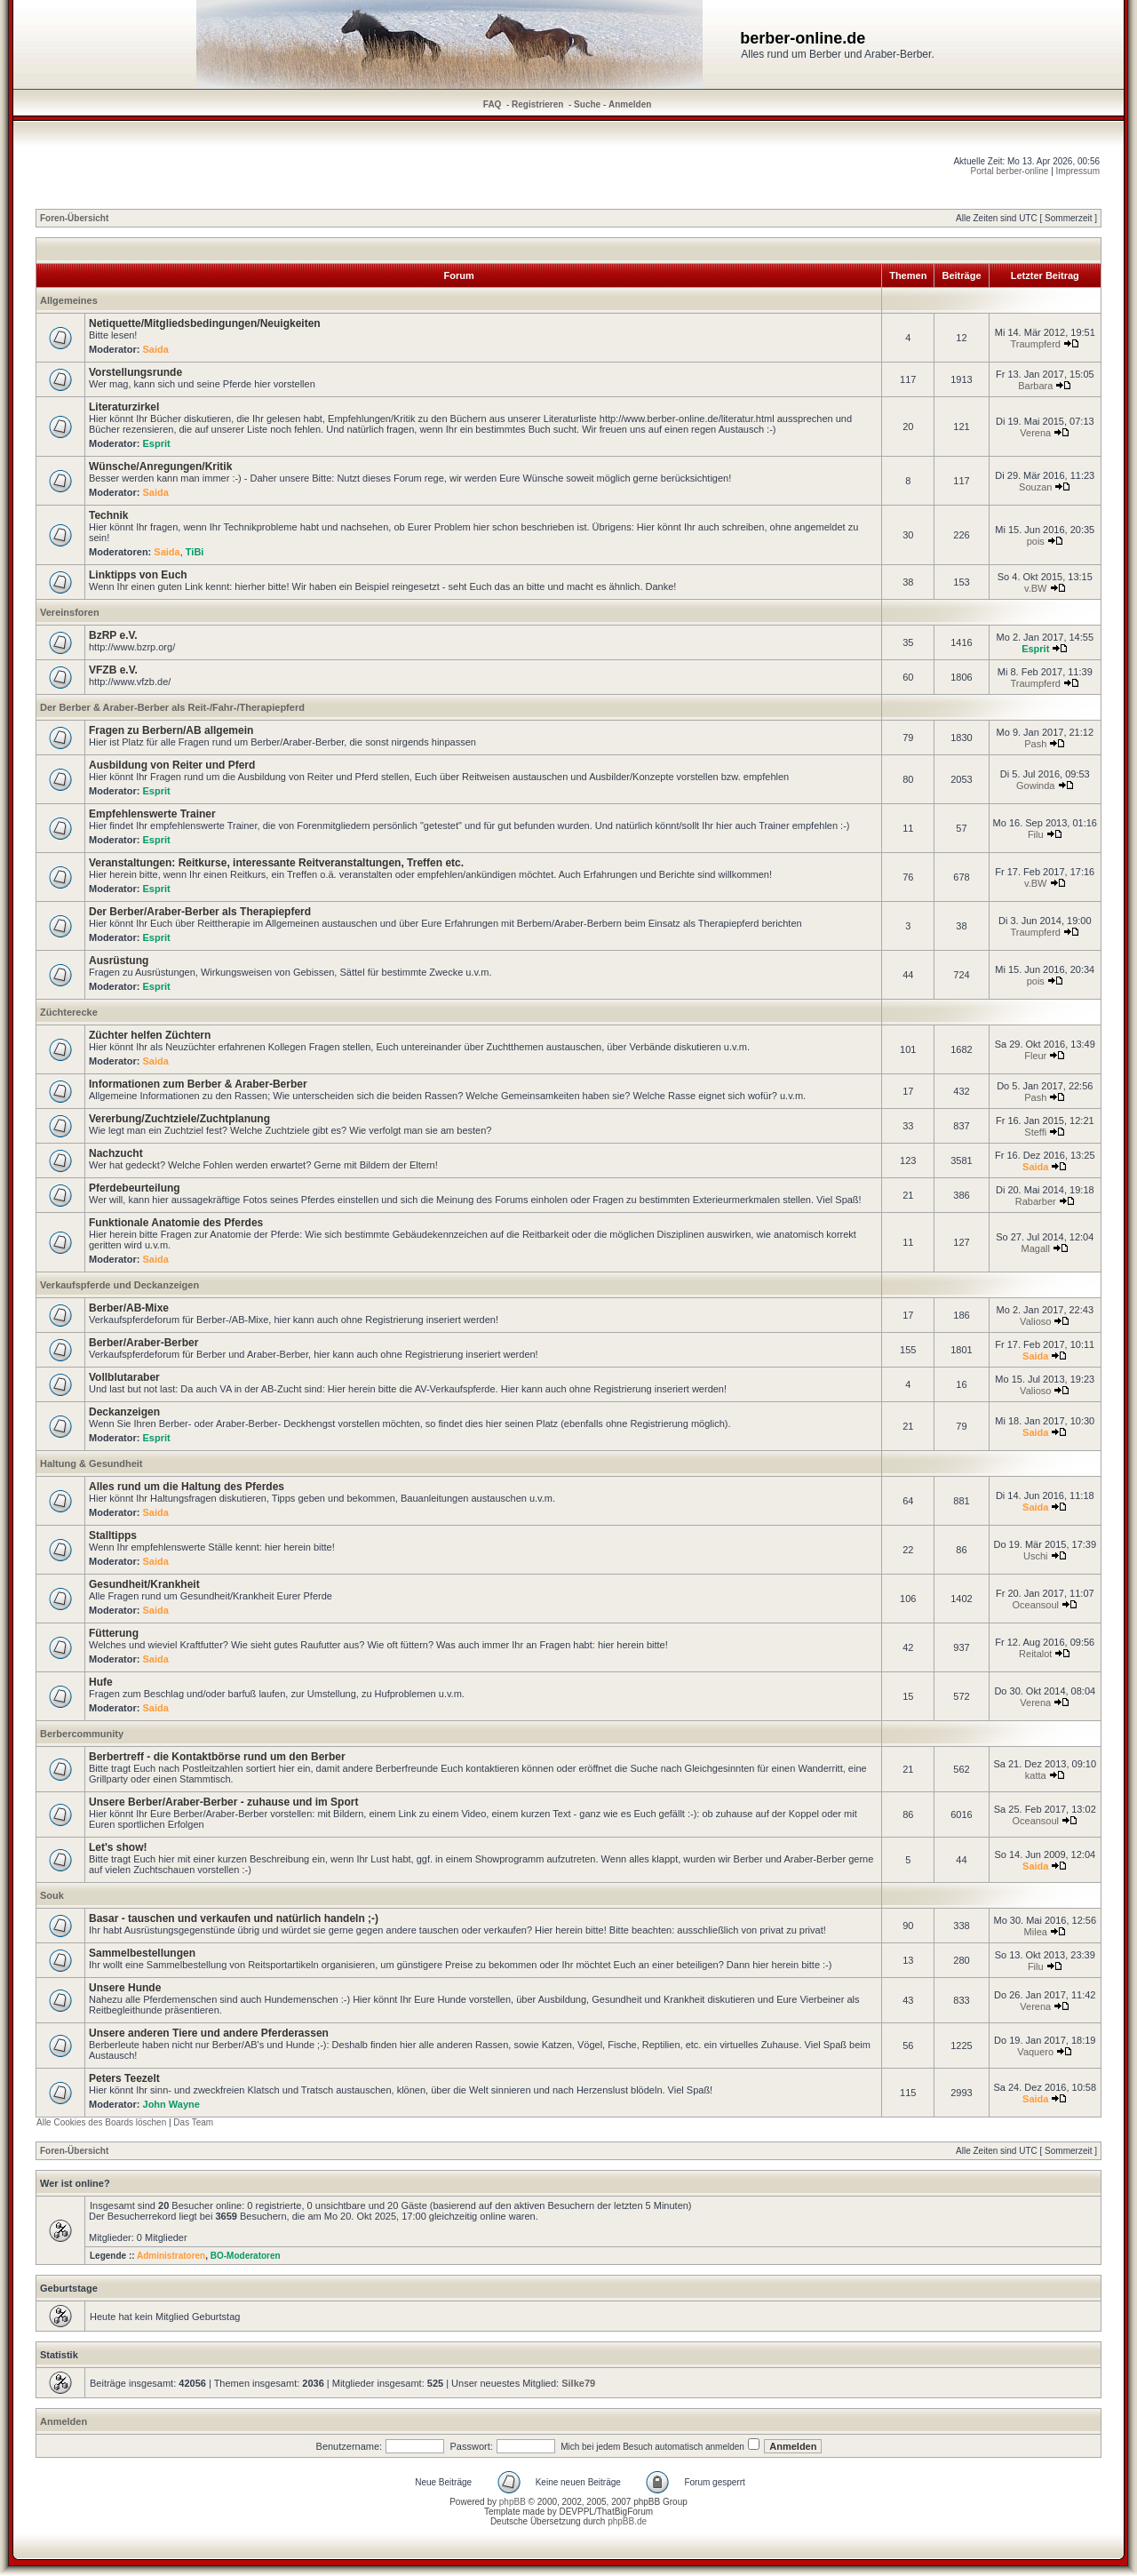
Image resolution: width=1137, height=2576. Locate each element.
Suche (587, 104)
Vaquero (1035, 2051)
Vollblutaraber (124, 1377)
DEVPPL (576, 2511)
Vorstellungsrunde (135, 372)
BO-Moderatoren (246, 2256)
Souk (52, 1895)
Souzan (1035, 487)
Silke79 (578, 2383)
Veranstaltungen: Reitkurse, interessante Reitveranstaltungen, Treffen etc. (276, 863)
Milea (1035, 1931)
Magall (1036, 1248)
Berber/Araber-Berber (143, 1342)
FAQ (492, 104)
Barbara (1035, 385)
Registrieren (537, 104)
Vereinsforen (69, 612)
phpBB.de (627, 2521)
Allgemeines (69, 300)
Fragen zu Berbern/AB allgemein (171, 730)
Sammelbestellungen (142, 1953)
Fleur (1035, 1055)
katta (1035, 1775)
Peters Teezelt (124, 2078)
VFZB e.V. (113, 670)
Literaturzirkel (124, 407)
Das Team (193, 2122)
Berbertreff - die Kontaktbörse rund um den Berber (217, 1757)
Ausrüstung (118, 960)
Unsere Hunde (125, 1988)
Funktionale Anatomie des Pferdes (176, 1222)
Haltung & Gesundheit (91, 1463)
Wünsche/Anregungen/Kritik (160, 466)
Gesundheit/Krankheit (144, 1584)
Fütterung (114, 1633)
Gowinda (1035, 785)
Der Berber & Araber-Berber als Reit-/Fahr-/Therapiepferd (172, 707)
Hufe (101, 1682)
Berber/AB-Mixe (129, 1308)
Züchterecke (69, 1012)
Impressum (1078, 171)
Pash (1035, 743)
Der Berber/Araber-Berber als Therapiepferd (200, 911)
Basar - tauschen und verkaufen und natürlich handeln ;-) (233, 1918)
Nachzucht (116, 1153)
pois (1036, 541)
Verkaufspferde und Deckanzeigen (119, 1285)
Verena (1035, 432)
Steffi (1035, 1132)
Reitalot (1035, 1653)
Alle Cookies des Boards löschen (101, 2122)
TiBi (195, 551)
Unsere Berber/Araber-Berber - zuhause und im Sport (223, 1802)
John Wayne (171, 2104)
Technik (108, 515)
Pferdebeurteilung (134, 1188)
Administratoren (171, 2256)
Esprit (157, 443)
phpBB (512, 2502)
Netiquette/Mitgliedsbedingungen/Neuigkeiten (205, 323)
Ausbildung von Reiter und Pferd (172, 765)
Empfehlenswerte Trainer (152, 814)
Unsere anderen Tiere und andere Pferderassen (209, 2033)
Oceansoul (1035, 1604)
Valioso (1035, 1321)
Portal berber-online (1010, 171)
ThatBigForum (625, 2511)
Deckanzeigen (124, 1412)
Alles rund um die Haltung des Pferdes (186, 1486)
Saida (156, 349)
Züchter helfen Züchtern (150, 1035)
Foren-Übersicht (74, 218)
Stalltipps (113, 1535)
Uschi (1035, 1556)
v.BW (1035, 588)
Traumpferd (1036, 344)
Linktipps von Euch (138, 575)
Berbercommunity (81, 1733)
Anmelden (629, 104)
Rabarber (1035, 1201)
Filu (1036, 834)
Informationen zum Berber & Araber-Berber (198, 1084)
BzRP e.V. (113, 635)
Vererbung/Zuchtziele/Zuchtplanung (179, 1119)
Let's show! (118, 1847)
